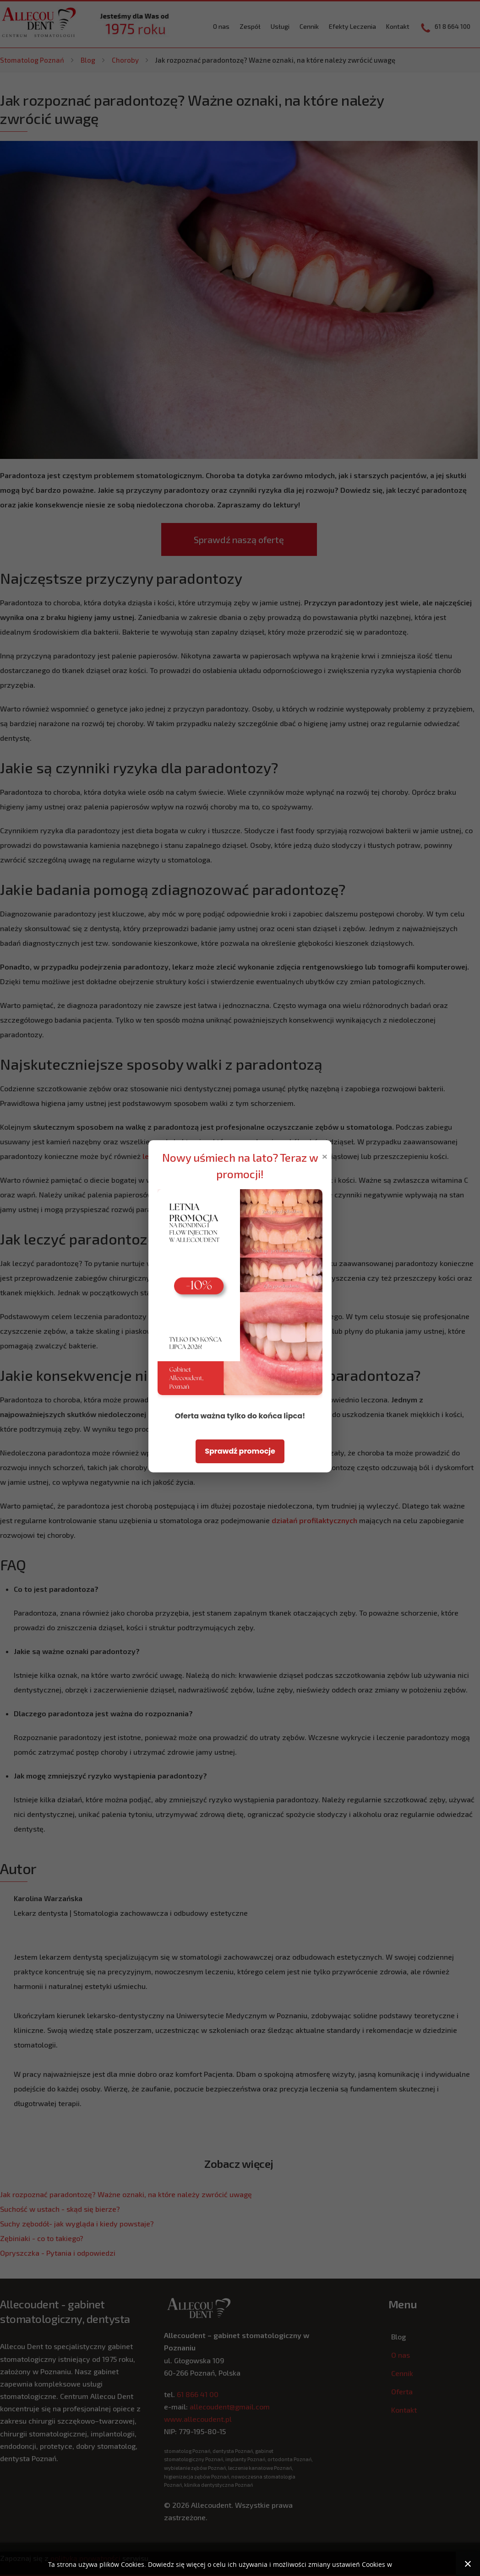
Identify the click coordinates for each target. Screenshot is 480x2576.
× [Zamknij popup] (324, 1155)
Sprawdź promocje (240, 1451)
